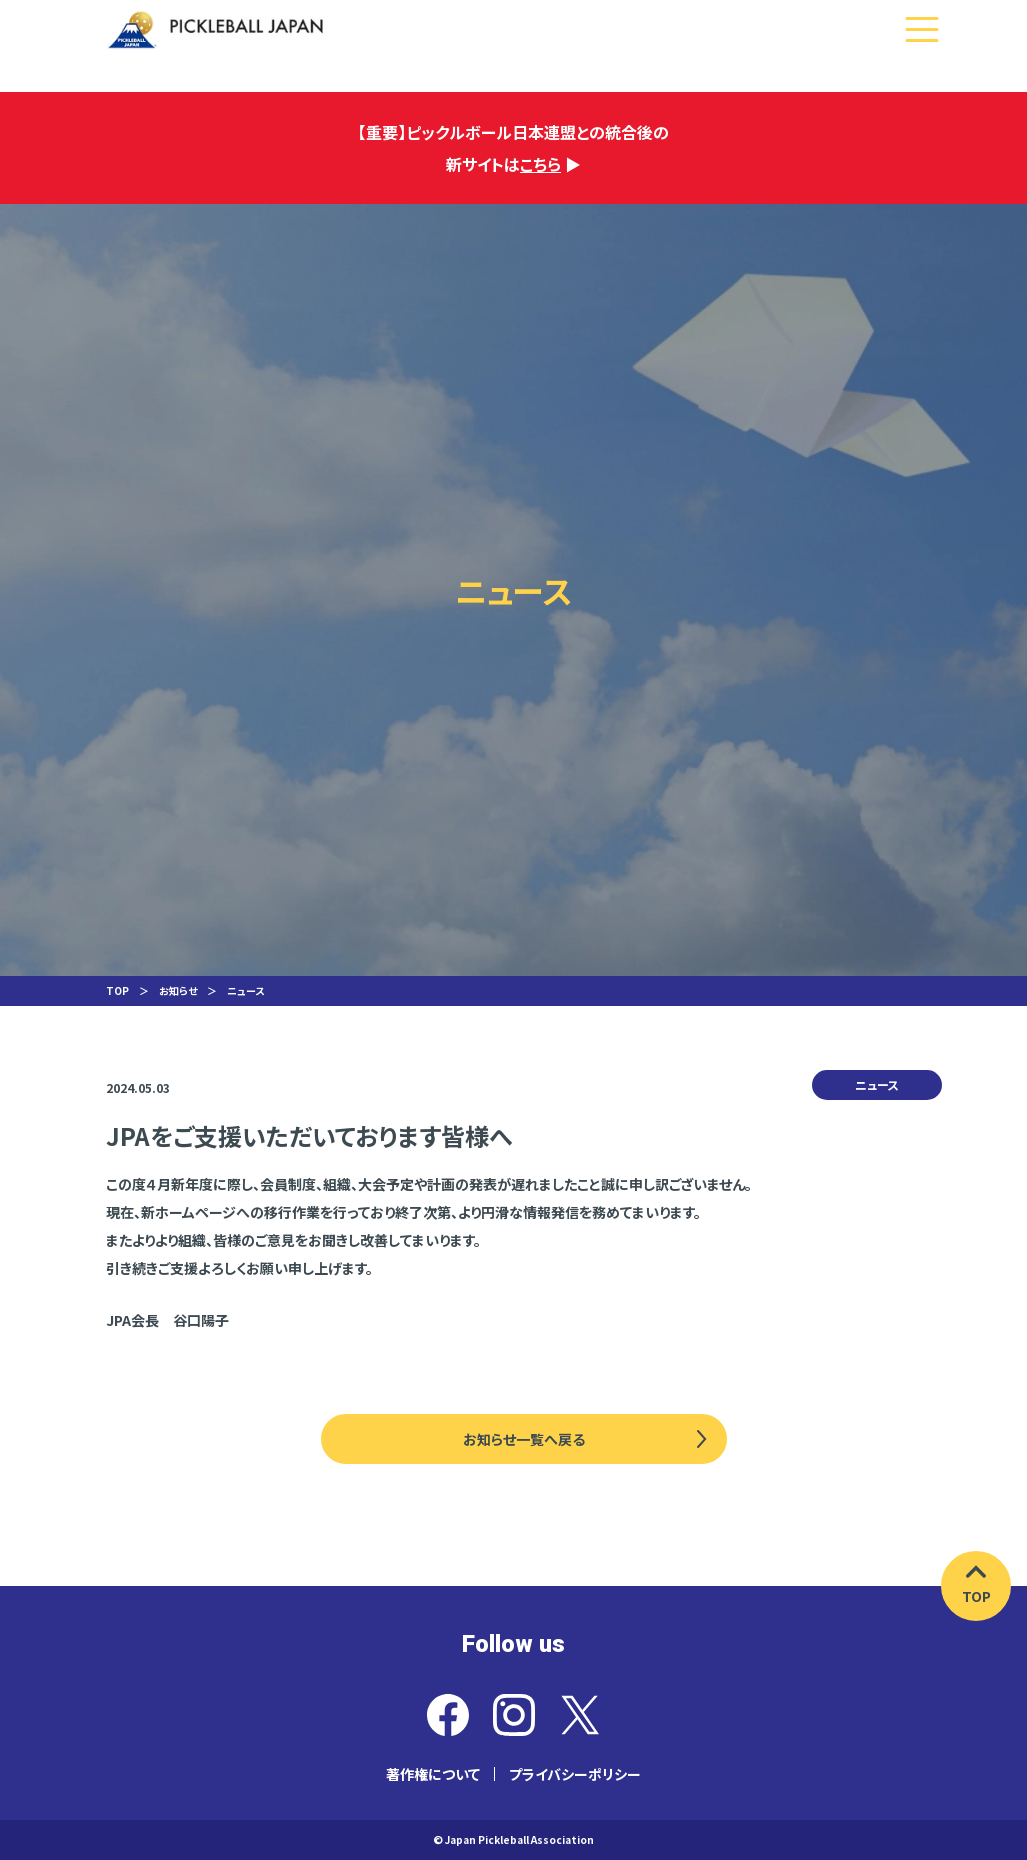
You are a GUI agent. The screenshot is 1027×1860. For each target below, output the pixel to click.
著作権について (433, 1774)
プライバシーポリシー (575, 1774)
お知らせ (178, 990)
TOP (117, 990)
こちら (540, 164)
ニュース (245, 990)
